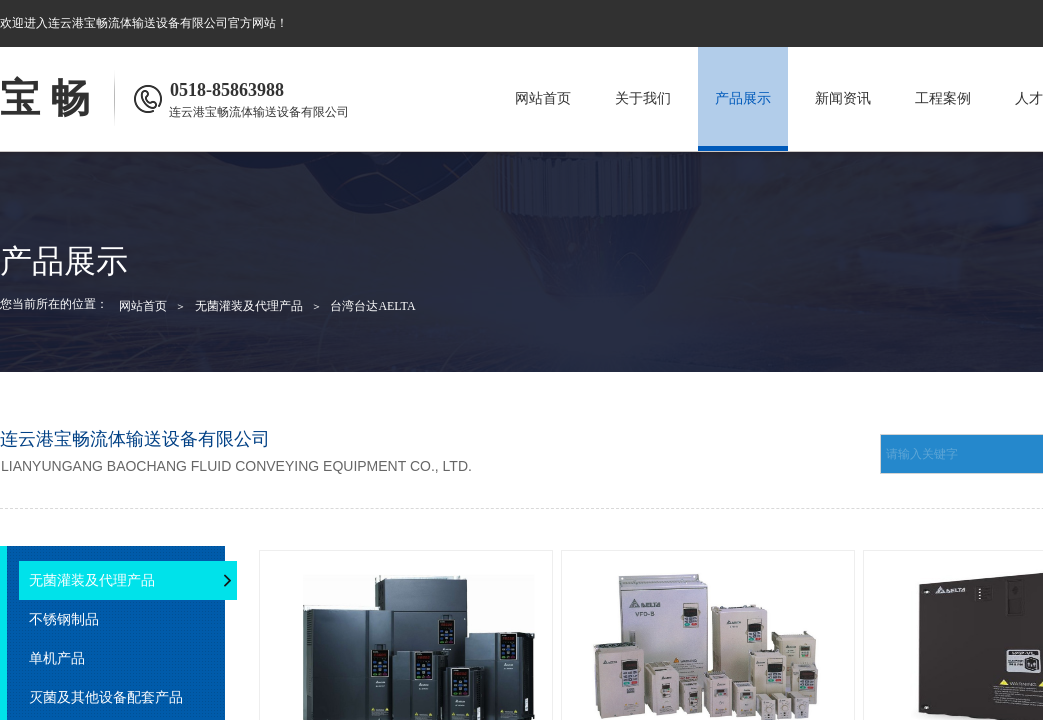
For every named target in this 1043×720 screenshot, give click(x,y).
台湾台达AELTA (372, 306)
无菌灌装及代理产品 (249, 306)
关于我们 (643, 98)
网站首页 (543, 98)
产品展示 (743, 98)
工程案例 (943, 98)
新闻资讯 (843, 98)
